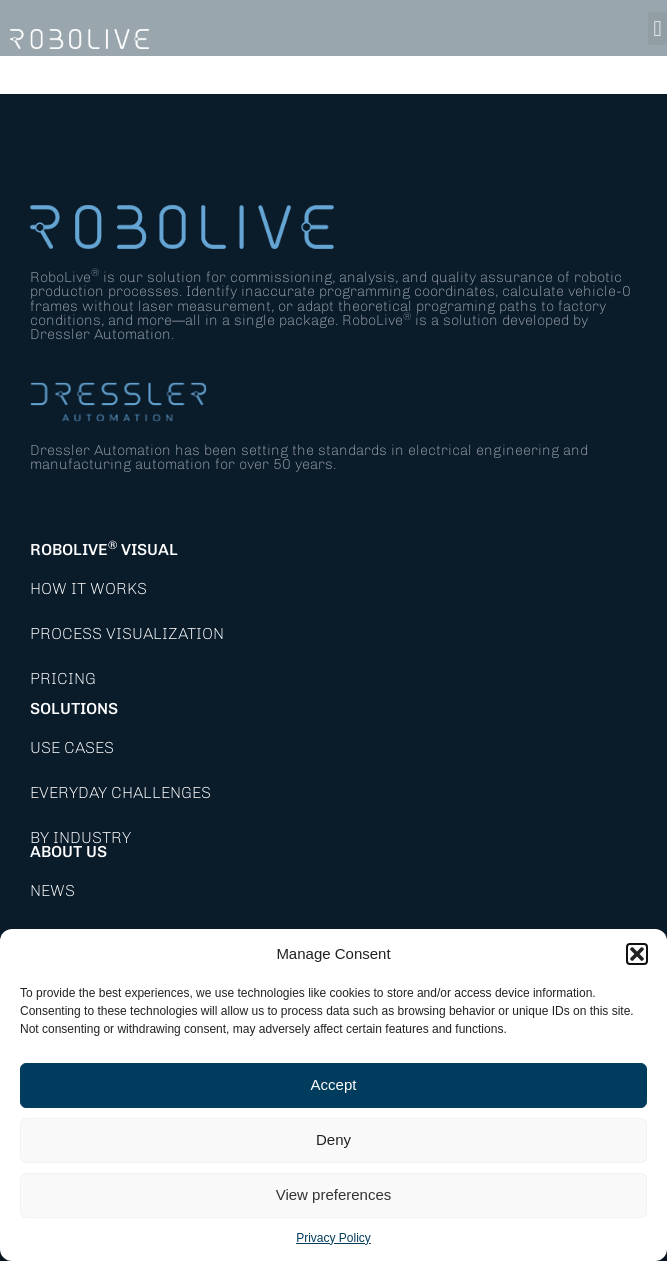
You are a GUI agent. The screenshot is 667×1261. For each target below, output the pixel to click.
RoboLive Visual (104, 549)
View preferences (334, 1194)
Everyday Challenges (120, 792)
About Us (68, 851)
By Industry (80, 837)
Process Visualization (127, 633)
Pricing (63, 678)
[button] (637, 954)
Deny (333, 1139)
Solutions (74, 708)
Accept (334, 1084)
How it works (88, 588)
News (52, 890)
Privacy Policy (333, 1238)
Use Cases (72, 747)
